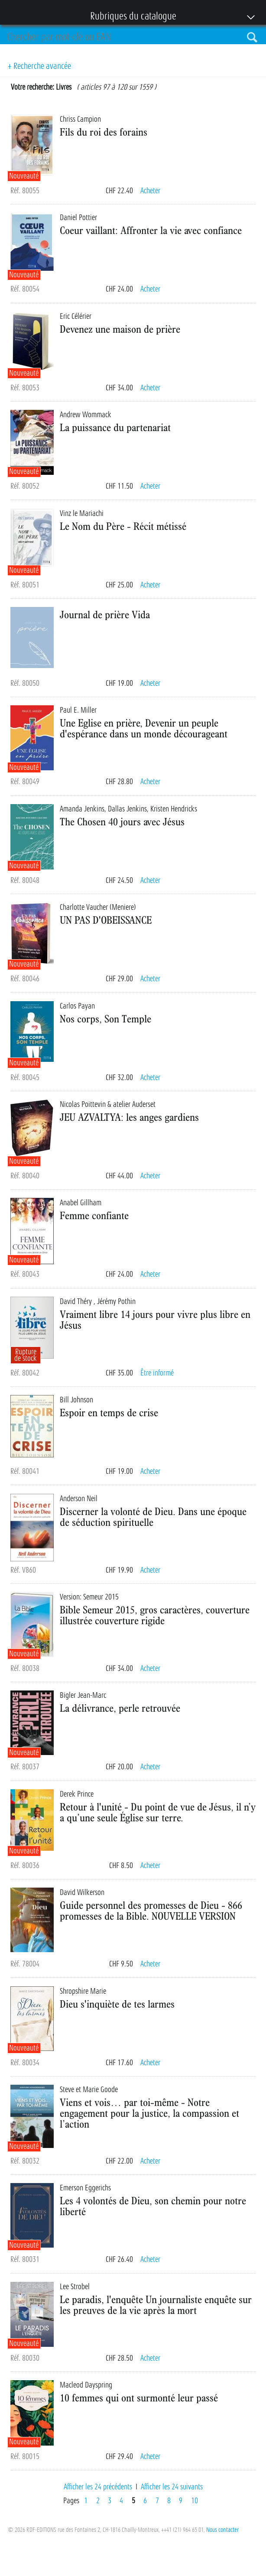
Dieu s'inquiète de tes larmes (117, 2004)
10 (194, 2500)
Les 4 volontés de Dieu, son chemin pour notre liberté (153, 2205)
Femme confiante (94, 1215)
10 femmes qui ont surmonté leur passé (139, 2397)
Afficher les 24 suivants (172, 2487)
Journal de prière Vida (105, 614)
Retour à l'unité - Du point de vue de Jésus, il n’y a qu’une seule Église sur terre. (158, 1812)
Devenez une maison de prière (120, 329)
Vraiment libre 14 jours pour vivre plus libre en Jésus (155, 1319)
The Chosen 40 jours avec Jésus (122, 821)
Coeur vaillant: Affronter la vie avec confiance (151, 230)
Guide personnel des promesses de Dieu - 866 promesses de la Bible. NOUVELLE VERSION (151, 1910)
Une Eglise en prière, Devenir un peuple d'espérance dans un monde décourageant (143, 728)
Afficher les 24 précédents (98, 2487)
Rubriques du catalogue (128, 17)
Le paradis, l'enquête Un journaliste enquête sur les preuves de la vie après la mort (156, 2304)
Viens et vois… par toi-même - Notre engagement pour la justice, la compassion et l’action (149, 2113)
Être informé (157, 1373)
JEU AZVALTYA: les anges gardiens (129, 1117)
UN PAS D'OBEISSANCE (106, 920)
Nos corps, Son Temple (105, 1018)
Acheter (150, 190)
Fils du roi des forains (103, 132)
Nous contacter (222, 2530)
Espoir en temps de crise (109, 1412)
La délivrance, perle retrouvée (120, 1708)
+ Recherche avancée (39, 66)
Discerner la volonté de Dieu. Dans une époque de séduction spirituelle (153, 1516)
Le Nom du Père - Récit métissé (123, 526)
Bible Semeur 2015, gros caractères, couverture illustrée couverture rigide (155, 1614)
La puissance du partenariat (115, 427)
